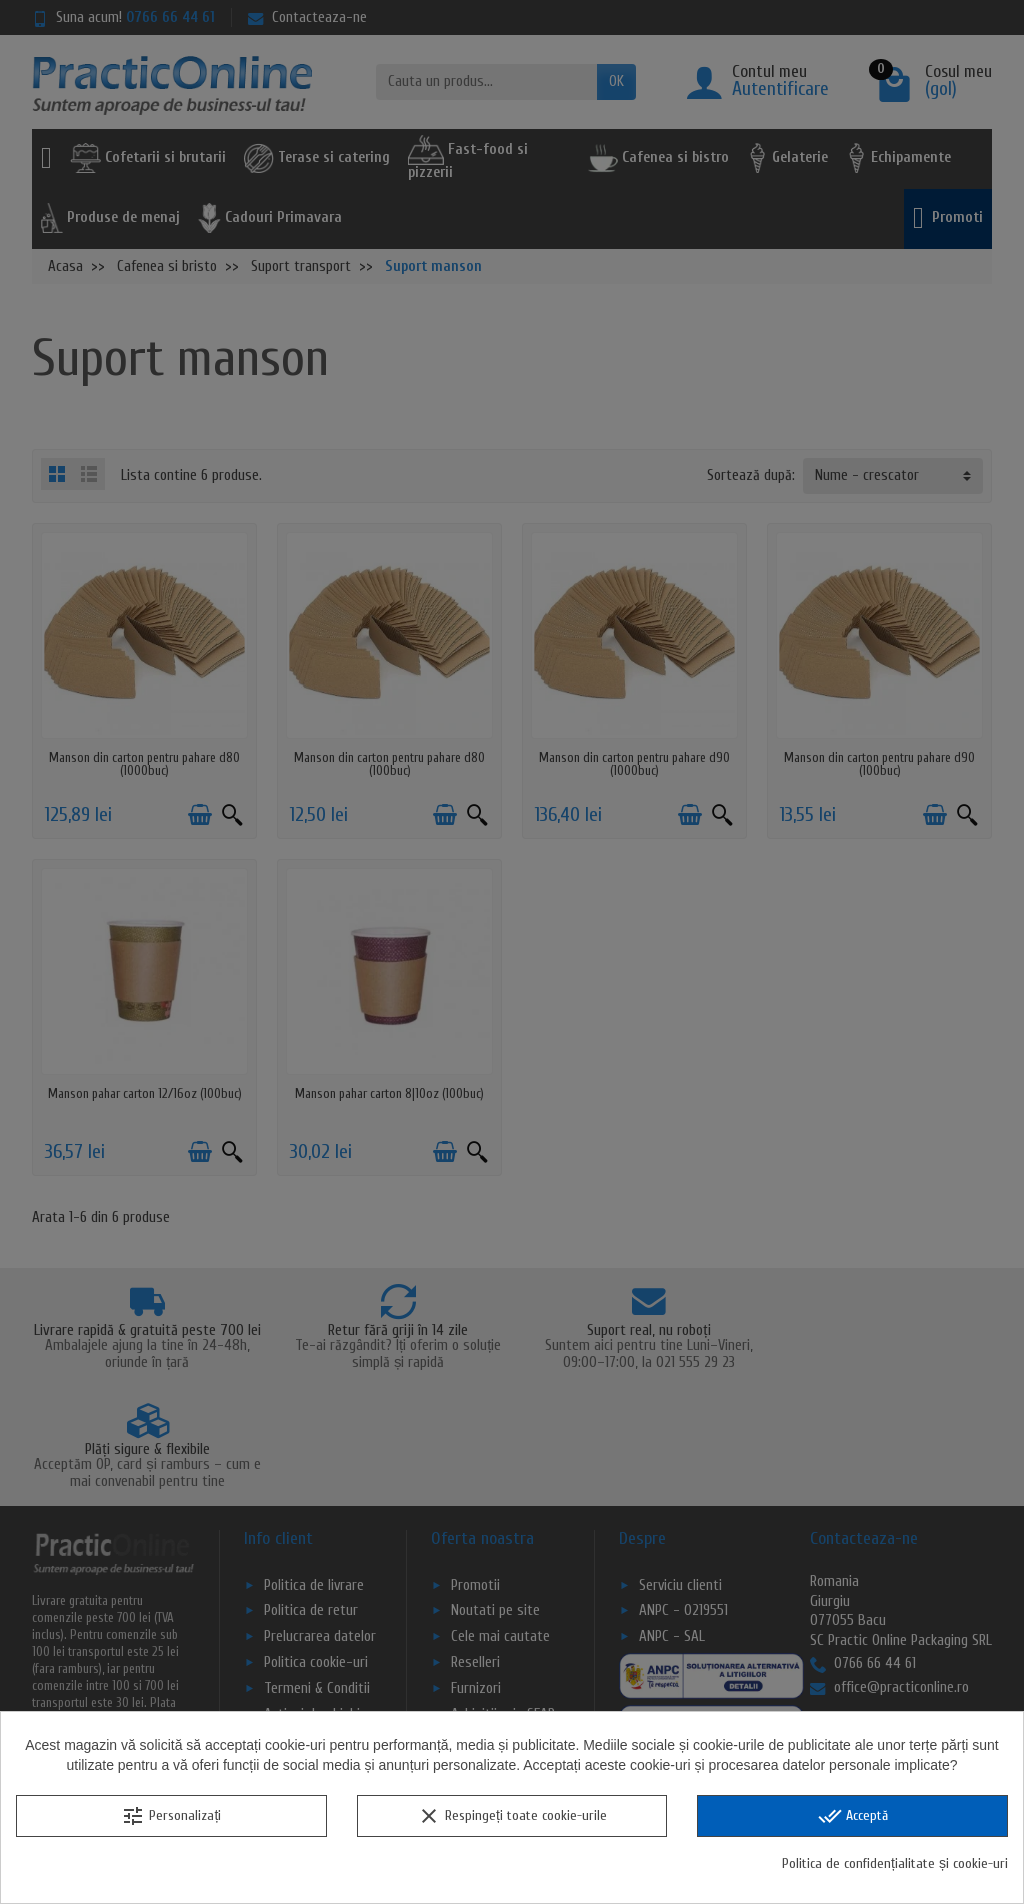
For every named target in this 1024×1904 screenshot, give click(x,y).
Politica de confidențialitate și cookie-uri (895, 1863)
